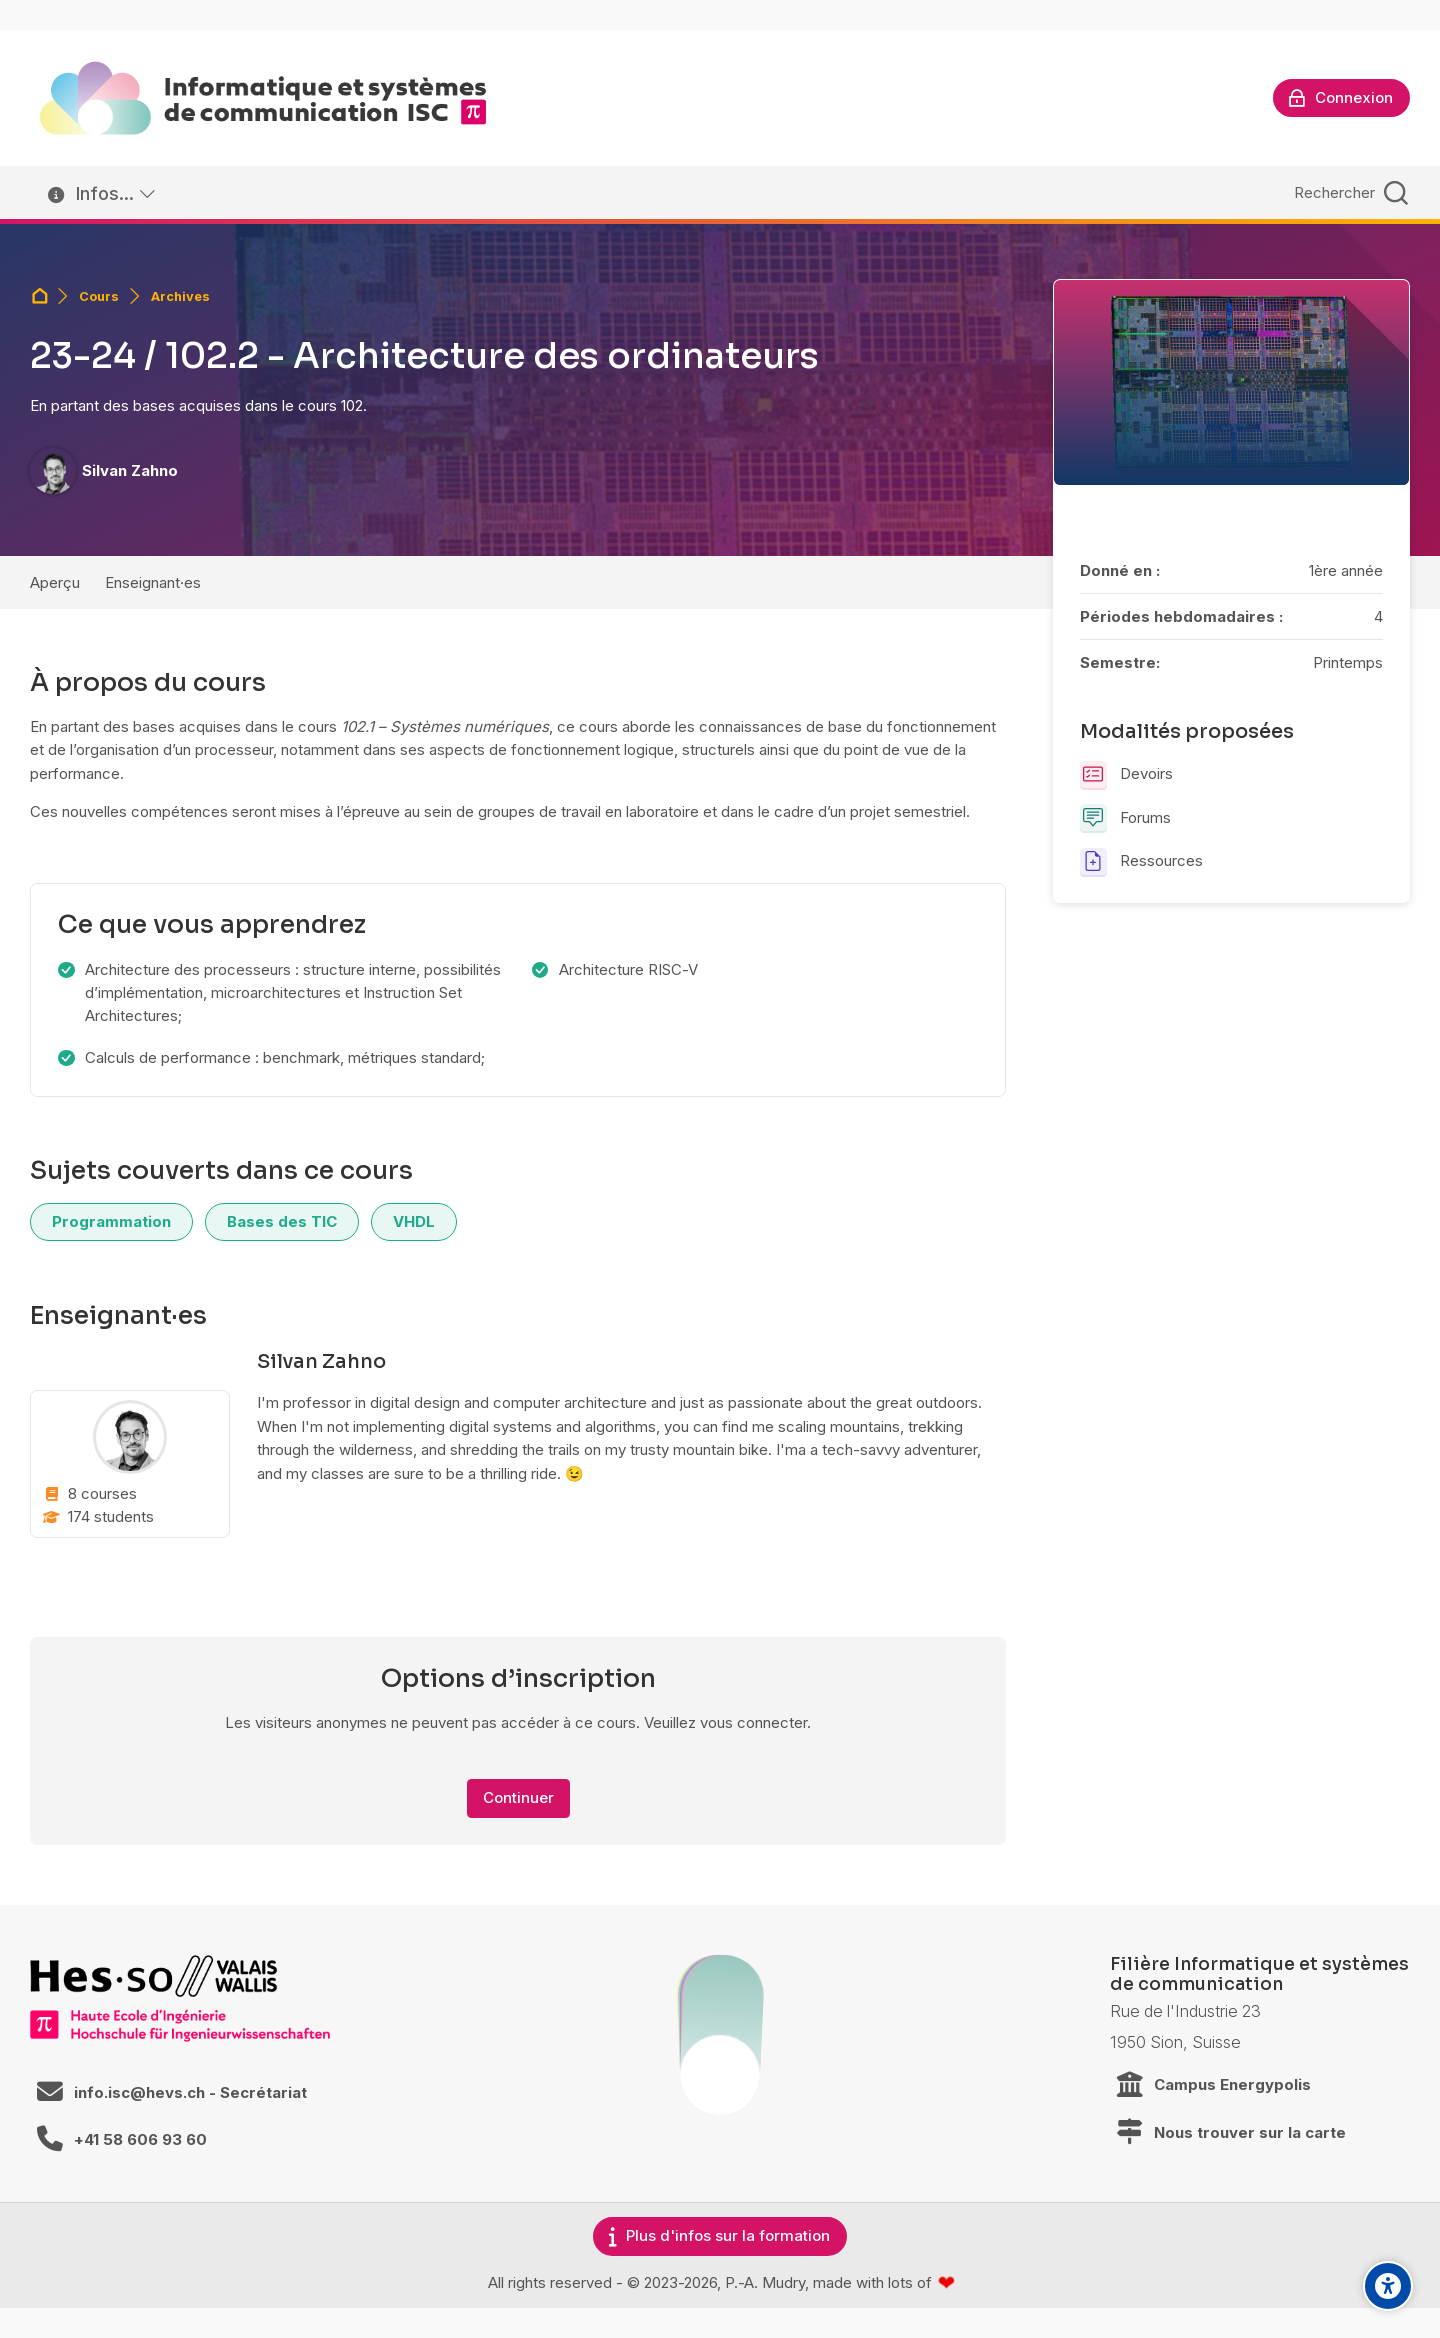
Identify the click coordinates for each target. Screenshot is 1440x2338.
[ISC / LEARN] (263, 98)
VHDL (414, 1221)
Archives (180, 296)
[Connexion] (1341, 98)
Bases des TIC (282, 1221)
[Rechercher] (1349, 192)
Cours (99, 296)
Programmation (111, 1221)
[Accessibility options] (1388, 2286)
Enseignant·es (153, 582)
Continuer (518, 1797)
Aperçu (55, 582)
